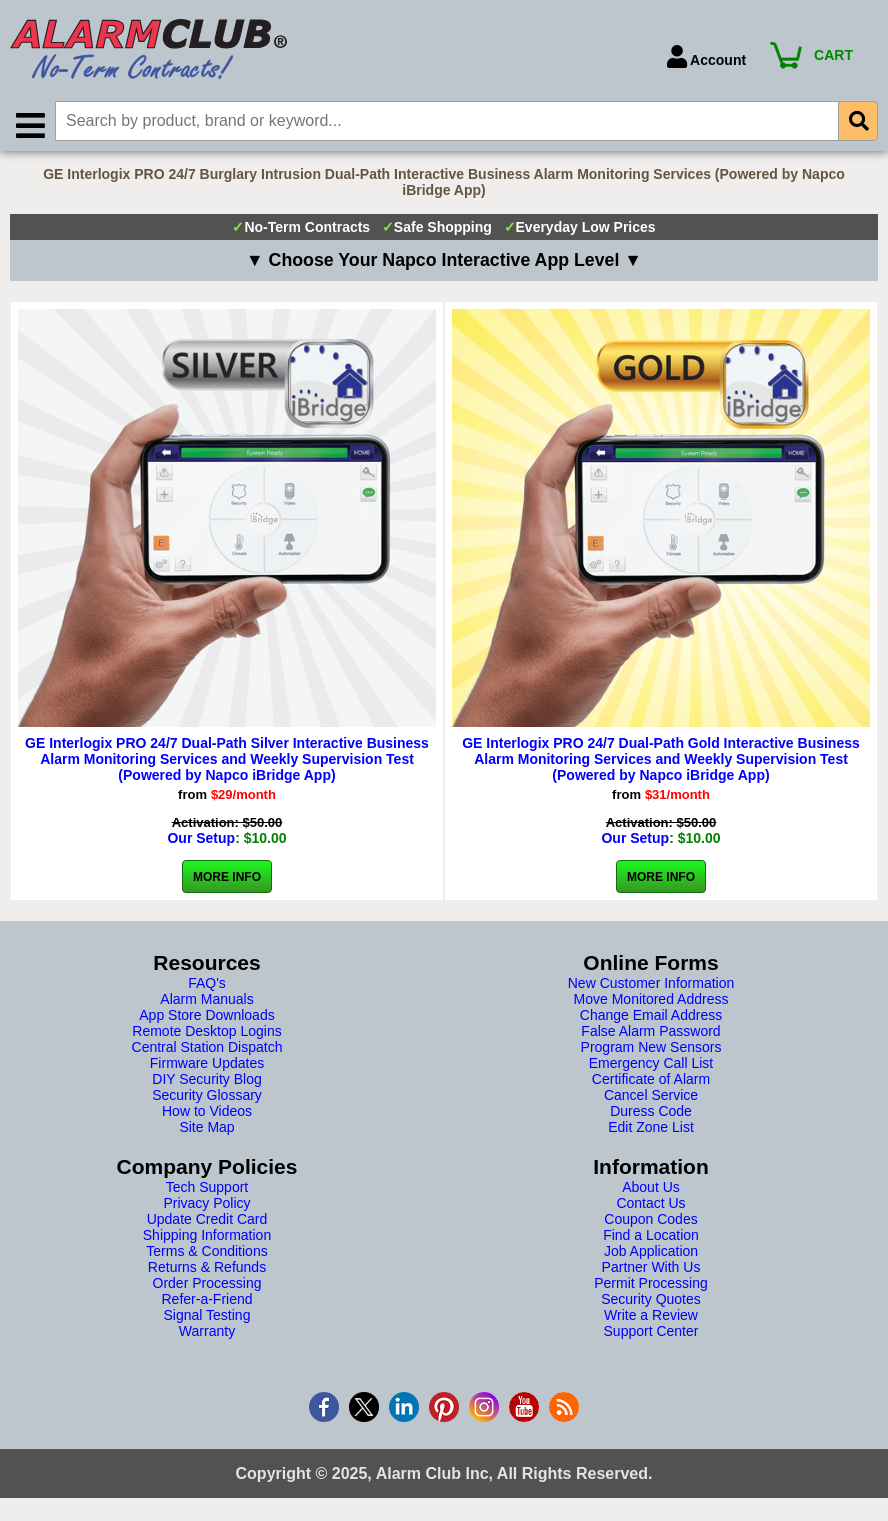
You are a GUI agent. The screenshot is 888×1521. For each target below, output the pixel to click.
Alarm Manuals (206, 1002)
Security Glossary (207, 1098)
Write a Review (651, 1318)
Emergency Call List (651, 1066)
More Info (227, 880)
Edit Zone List (651, 1130)
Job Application (651, 1254)
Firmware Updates (207, 1066)
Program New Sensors (651, 1050)
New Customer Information (651, 986)
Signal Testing (207, 1318)
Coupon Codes (650, 1222)
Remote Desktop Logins (206, 1034)
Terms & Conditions (206, 1254)
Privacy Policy (206, 1206)
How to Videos (207, 1114)
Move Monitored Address (651, 1002)
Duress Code (651, 1114)
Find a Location (651, 1238)
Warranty (207, 1334)
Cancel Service (651, 1098)
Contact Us (650, 1206)
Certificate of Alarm (651, 1082)
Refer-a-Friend (206, 1302)
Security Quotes (651, 1302)
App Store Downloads (206, 1018)
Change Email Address (651, 1018)
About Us (651, 1190)
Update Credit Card (207, 1222)
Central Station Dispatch (207, 1050)
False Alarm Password (650, 1034)
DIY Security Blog (206, 1082)
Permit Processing (651, 1286)
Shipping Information (207, 1238)
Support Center (651, 1334)
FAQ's (207, 986)
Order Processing (207, 1286)
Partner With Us (651, 1270)
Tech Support (207, 1190)
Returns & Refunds (207, 1270)
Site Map (206, 1130)
